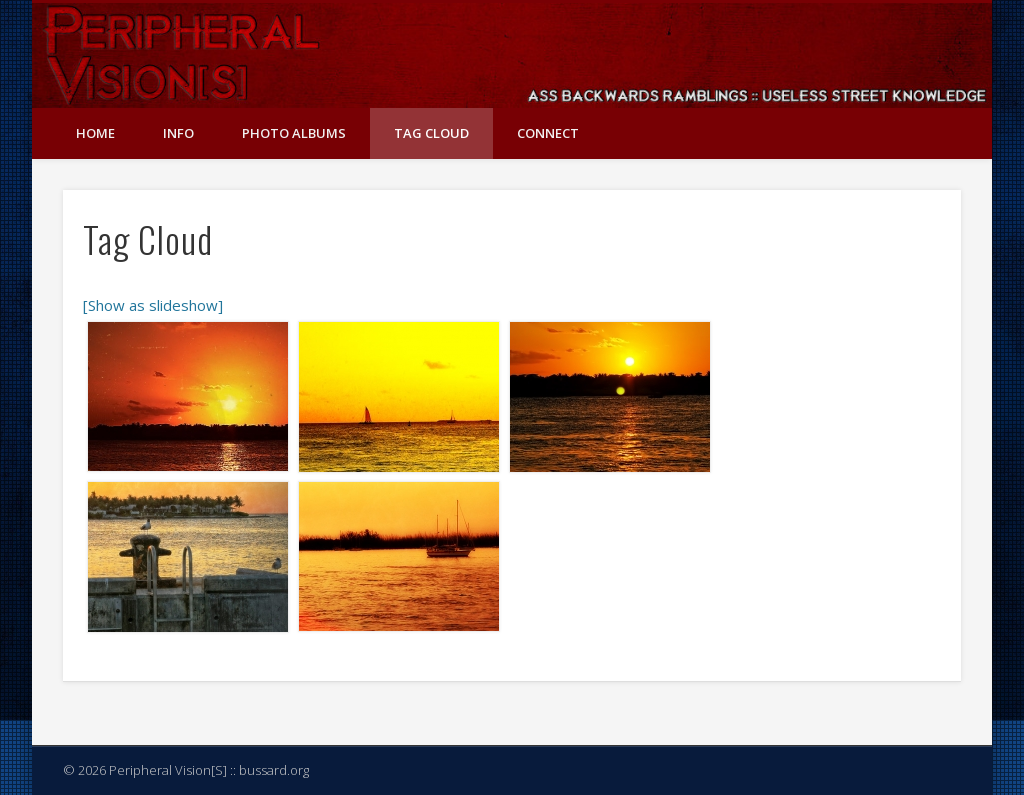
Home (95, 133)
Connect (548, 133)
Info (178, 133)
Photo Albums (294, 133)
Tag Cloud (431, 133)
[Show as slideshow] (153, 305)
